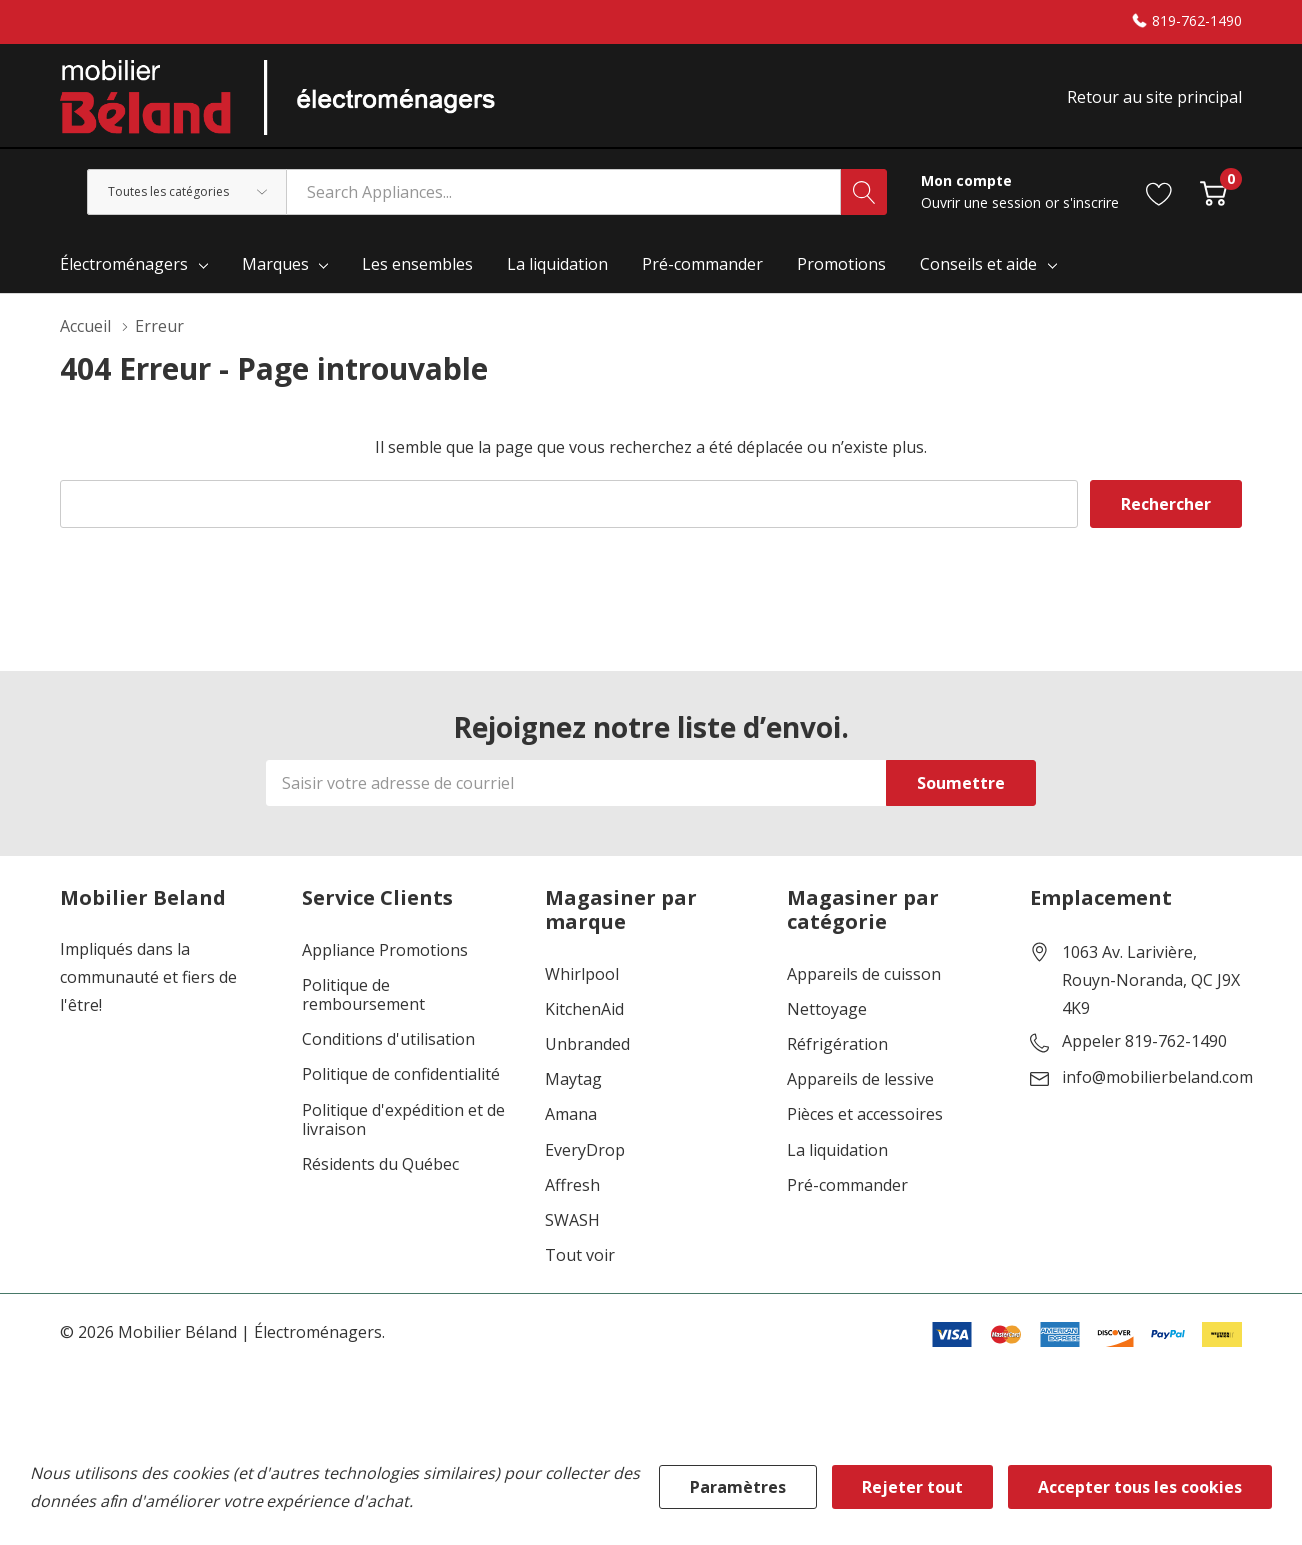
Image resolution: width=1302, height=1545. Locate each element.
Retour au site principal (1154, 97)
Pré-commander (847, 1185)
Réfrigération (837, 1044)
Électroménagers (124, 264)
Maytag (573, 1079)
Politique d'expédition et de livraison (403, 1120)
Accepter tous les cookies (1140, 1487)
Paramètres (738, 1487)
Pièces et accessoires (865, 1114)
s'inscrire (1091, 202)
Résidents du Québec (380, 1164)
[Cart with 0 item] (1213, 191)
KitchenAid (584, 1009)
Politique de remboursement (363, 995)
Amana (571, 1114)
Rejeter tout (912, 1487)
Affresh (572, 1185)
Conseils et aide (978, 264)
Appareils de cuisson (864, 974)
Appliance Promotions (385, 950)
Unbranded (587, 1044)
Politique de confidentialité (401, 1074)
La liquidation (837, 1150)
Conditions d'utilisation (388, 1039)
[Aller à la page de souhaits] (1159, 191)
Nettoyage (827, 1009)
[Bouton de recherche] (864, 192)
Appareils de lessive (860, 1079)
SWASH (572, 1220)
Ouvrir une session (983, 202)
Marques (275, 264)
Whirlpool (582, 974)
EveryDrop (585, 1150)
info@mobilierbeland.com (1157, 1078)
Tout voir (580, 1255)
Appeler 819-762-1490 (1144, 1042)
